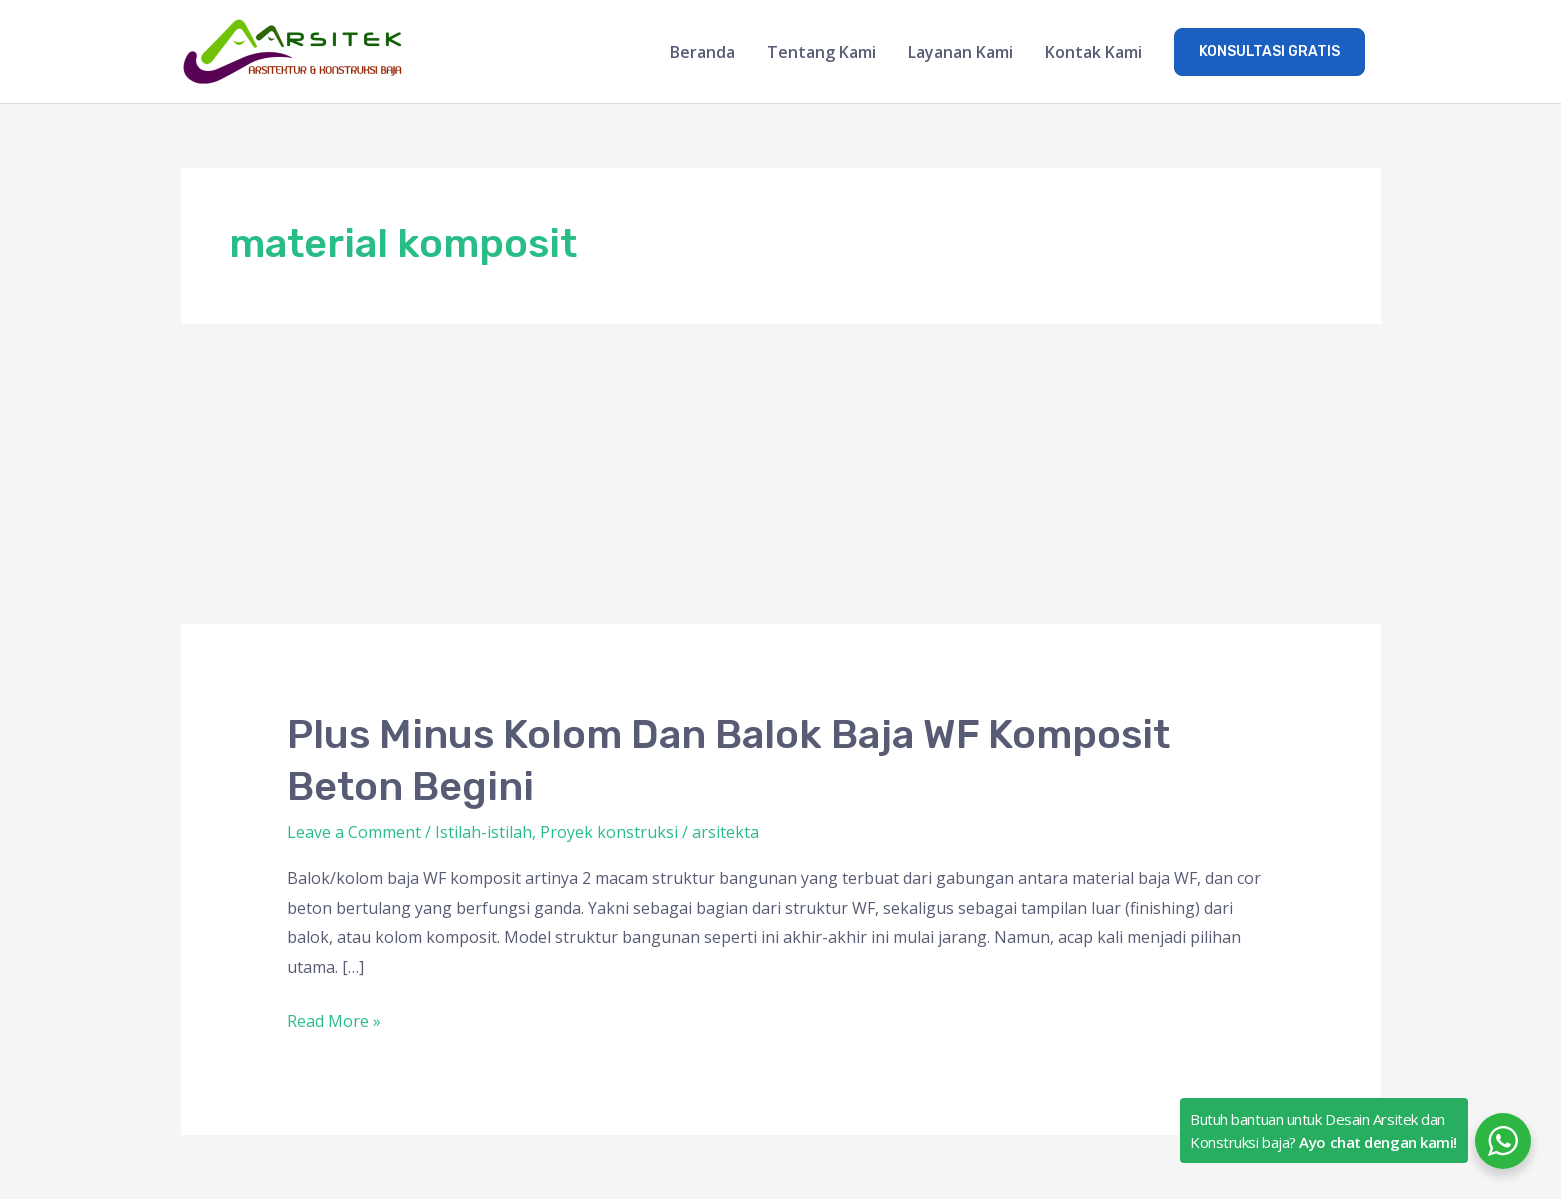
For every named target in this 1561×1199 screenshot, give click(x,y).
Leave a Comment (354, 832)
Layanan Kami (960, 52)
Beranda (702, 52)
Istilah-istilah (483, 832)
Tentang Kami (821, 52)
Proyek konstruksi (609, 832)
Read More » (334, 1019)
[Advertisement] (781, 474)
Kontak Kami (1093, 52)
